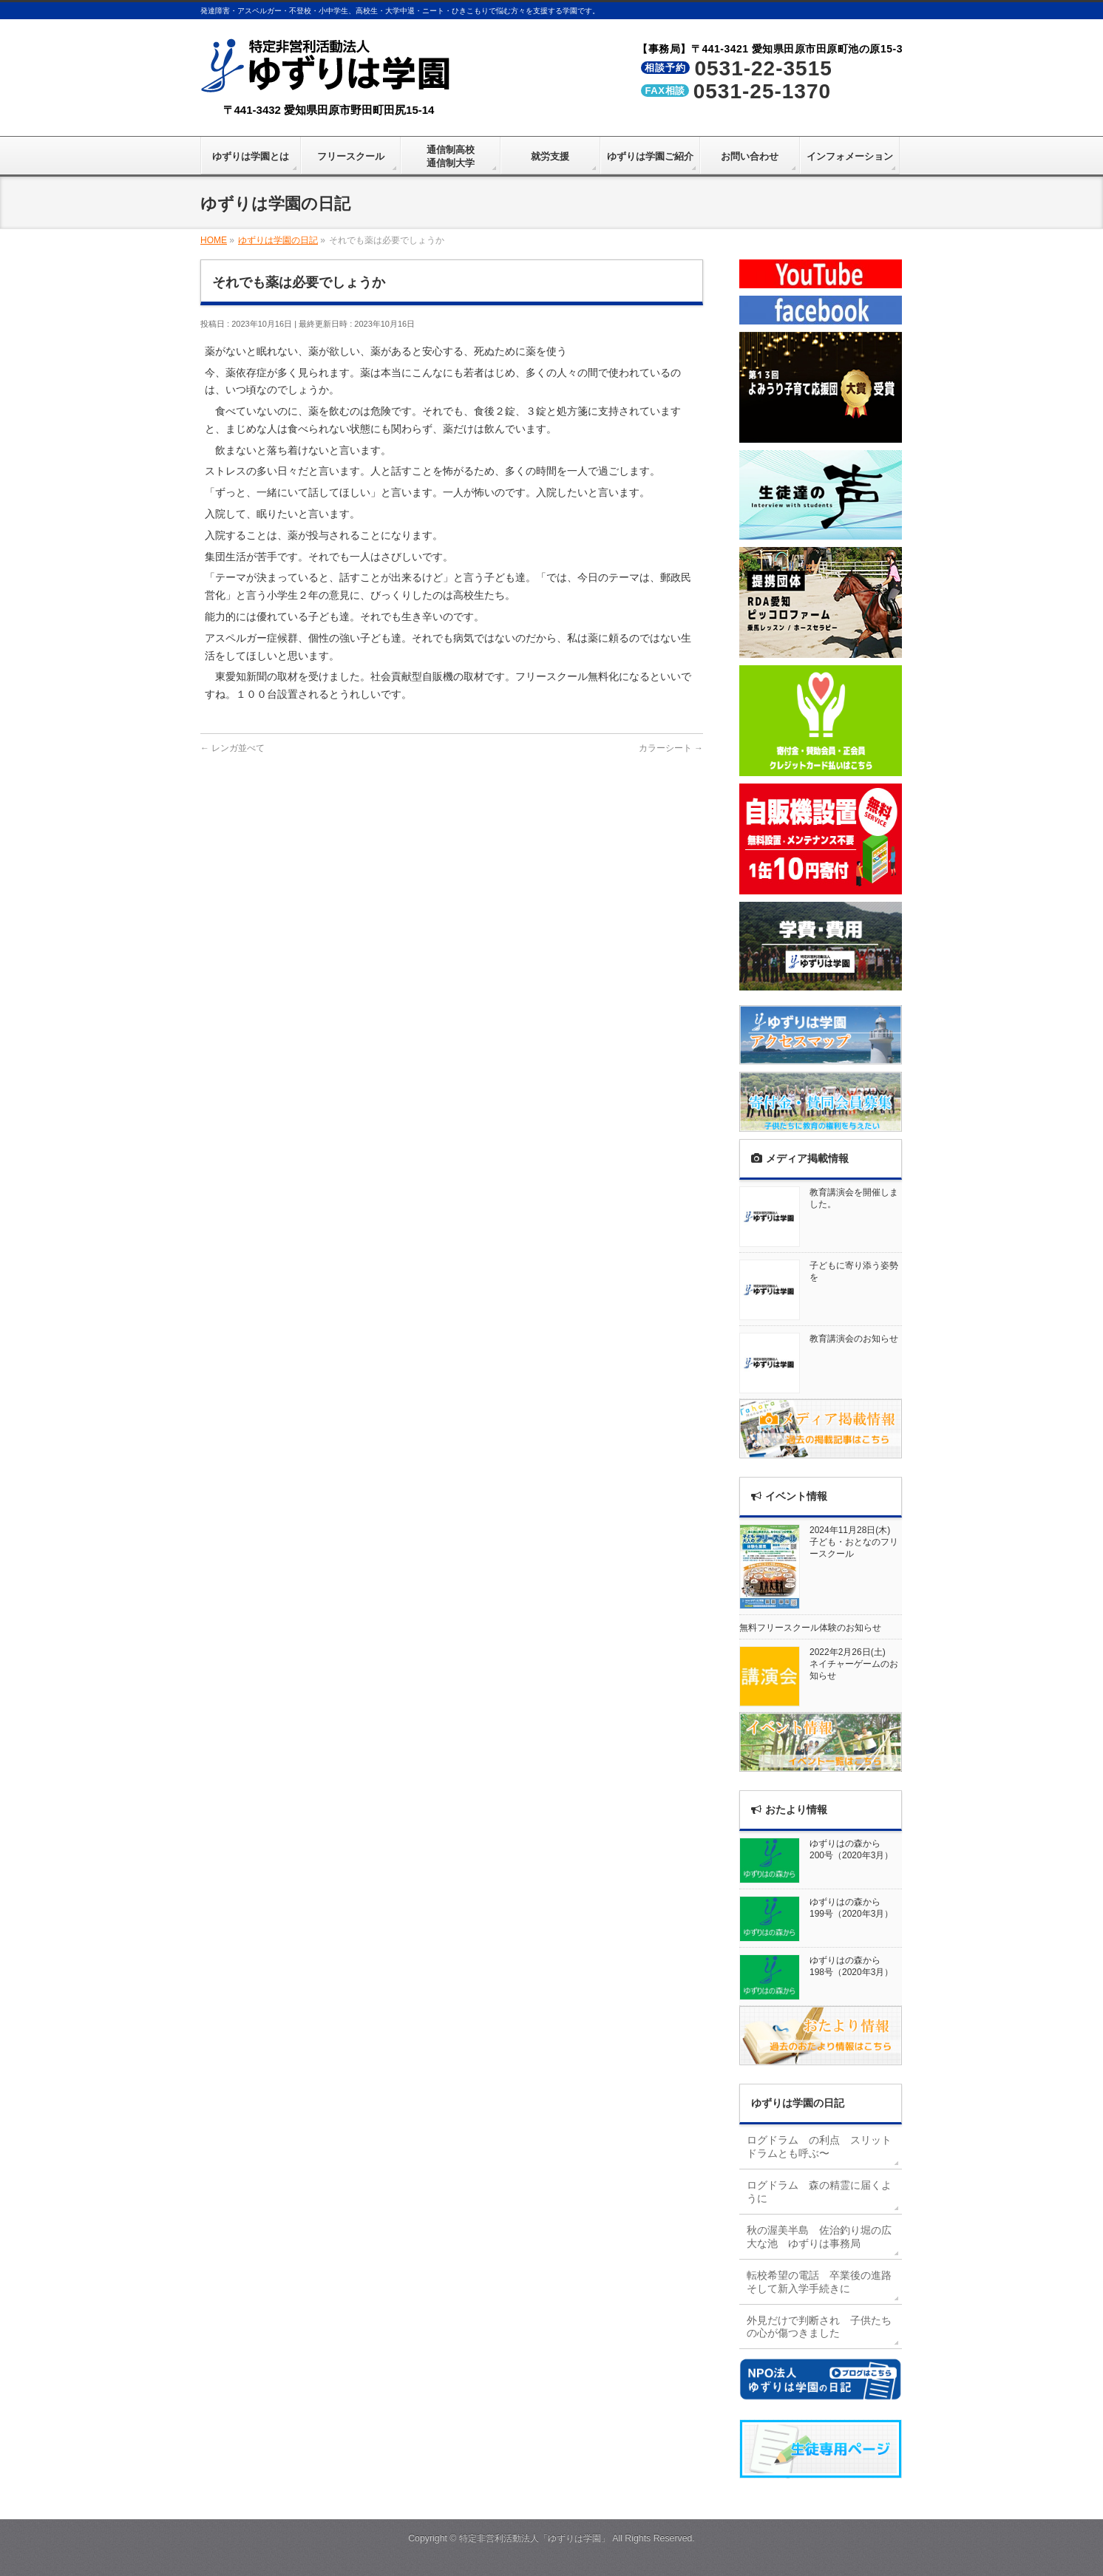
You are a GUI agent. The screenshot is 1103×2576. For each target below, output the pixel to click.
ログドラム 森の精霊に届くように (819, 2191)
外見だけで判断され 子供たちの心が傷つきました (819, 2326)
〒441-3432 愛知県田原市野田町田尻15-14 (329, 109)
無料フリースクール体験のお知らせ (810, 1627)
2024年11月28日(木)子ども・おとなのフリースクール (854, 1542)
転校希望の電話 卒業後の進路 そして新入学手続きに (824, 2281)
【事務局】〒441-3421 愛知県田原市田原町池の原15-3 (770, 49)
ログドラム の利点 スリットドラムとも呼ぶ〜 (819, 2146)
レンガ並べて (232, 748)
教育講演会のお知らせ (854, 1338)
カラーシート (671, 748)
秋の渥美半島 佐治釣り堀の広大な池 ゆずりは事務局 (819, 2236)
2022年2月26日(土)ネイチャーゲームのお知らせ (854, 1664)
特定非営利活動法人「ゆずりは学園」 (534, 2538)
